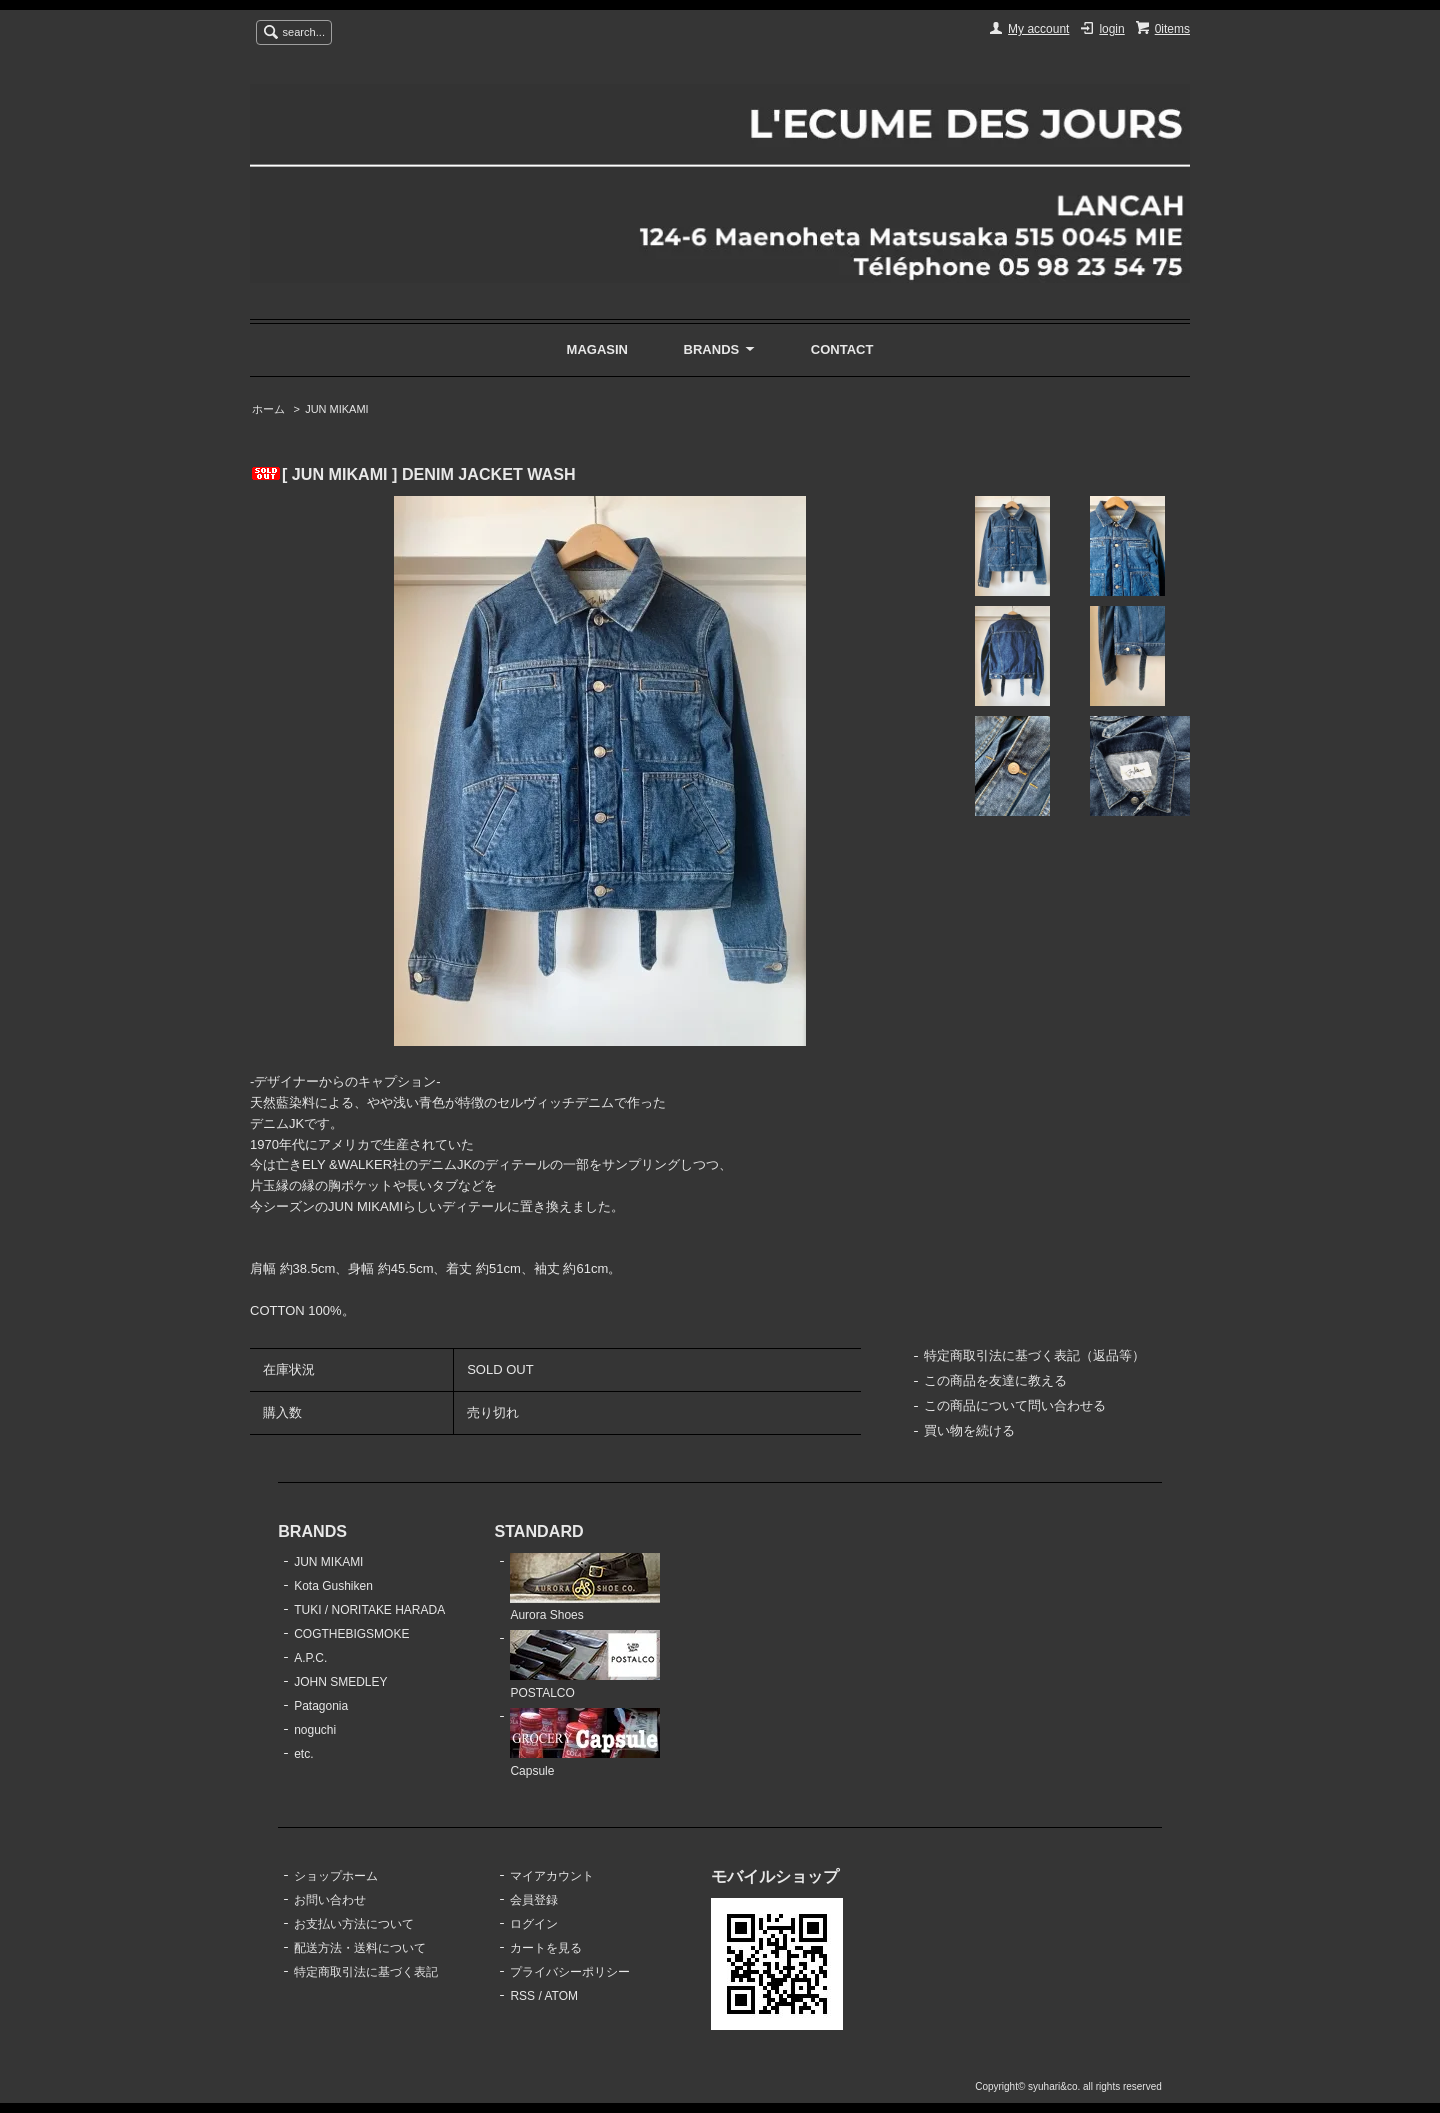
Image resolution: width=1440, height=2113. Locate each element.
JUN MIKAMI (336, 409)
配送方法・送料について (360, 1948)
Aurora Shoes (585, 1588)
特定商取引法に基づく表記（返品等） (1034, 1355)
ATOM (561, 1996)
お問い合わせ (330, 1900)
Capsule (585, 1743)
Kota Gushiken (333, 1586)
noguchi (315, 1730)
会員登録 (534, 1900)
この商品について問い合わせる (1015, 1405)
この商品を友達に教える (995, 1380)
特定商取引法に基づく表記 (366, 1972)
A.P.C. (310, 1658)
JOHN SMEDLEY (340, 1682)
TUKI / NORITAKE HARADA (369, 1610)
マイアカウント (552, 1876)
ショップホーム (336, 1876)
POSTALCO (585, 1665)
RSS (522, 1996)
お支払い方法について (354, 1924)
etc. (303, 1754)
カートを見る (546, 1948)
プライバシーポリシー (570, 1972)
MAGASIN (597, 349)
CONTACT (842, 349)
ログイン (534, 1924)
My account (1038, 29)
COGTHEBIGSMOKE (351, 1634)
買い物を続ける (969, 1430)
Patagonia (321, 1706)
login (1111, 29)
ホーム (268, 409)
